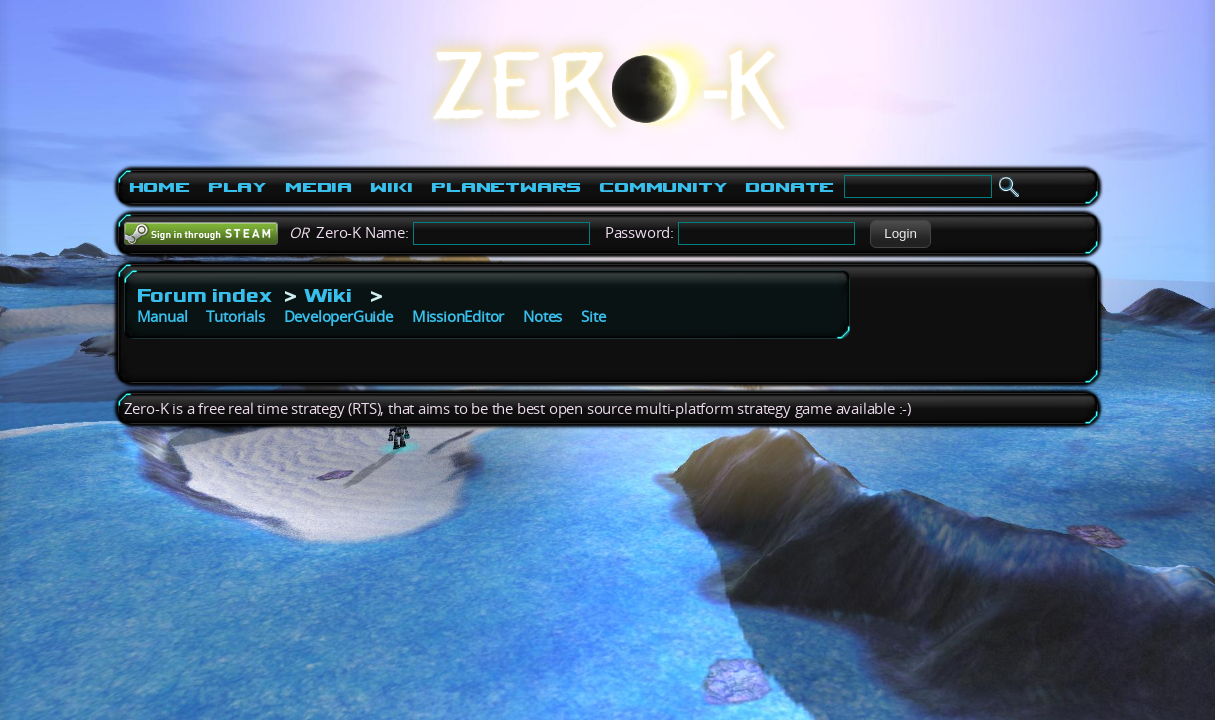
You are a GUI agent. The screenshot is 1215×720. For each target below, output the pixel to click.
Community (663, 187)
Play (237, 187)
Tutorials (235, 316)
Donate (789, 187)
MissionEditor (458, 316)
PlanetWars (506, 187)
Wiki (391, 187)
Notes (542, 316)
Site (593, 316)
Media (318, 187)
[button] (900, 234)
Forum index (204, 295)
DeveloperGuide (338, 316)
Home (159, 187)
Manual (162, 316)
